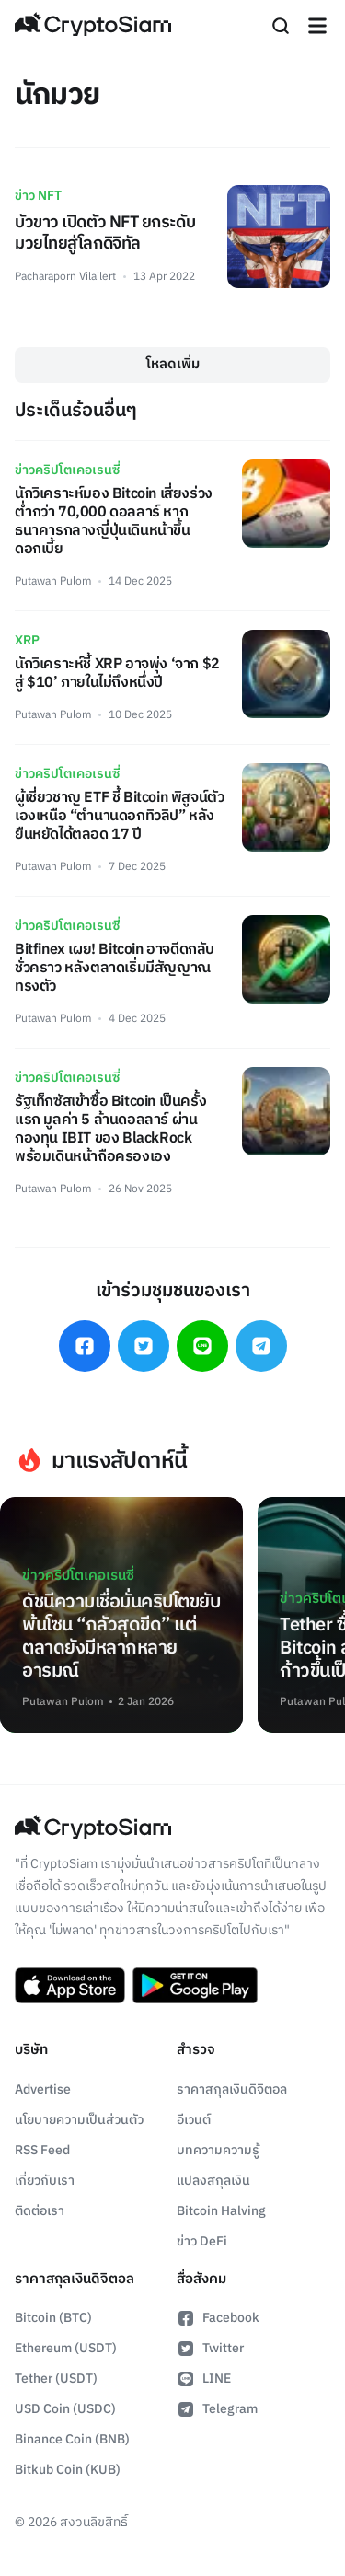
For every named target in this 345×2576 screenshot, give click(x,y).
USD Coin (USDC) (65, 2409)
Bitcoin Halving (221, 2211)
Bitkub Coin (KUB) (68, 2469)
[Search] (280, 26)
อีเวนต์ (194, 2119)
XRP (27, 640)
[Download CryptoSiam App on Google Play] (195, 1985)
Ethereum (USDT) (66, 2348)
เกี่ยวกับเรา (45, 2180)
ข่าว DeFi (202, 2241)
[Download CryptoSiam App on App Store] (70, 1985)
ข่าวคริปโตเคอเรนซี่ (67, 470)
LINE (204, 2378)
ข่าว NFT (38, 195)
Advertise (43, 2089)
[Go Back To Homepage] (93, 26)
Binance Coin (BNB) (72, 2439)
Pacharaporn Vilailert (65, 276)
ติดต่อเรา (39, 2211)
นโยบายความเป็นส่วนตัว (79, 2119)
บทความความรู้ (218, 2150)
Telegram (217, 2409)
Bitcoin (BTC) (53, 2317)
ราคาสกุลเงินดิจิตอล (232, 2089)
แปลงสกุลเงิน (213, 2180)
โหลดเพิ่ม (173, 364)
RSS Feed (42, 2150)
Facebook (218, 2317)
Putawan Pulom (53, 581)
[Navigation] (317, 26)
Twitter (210, 2348)
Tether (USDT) (56, 2378)
